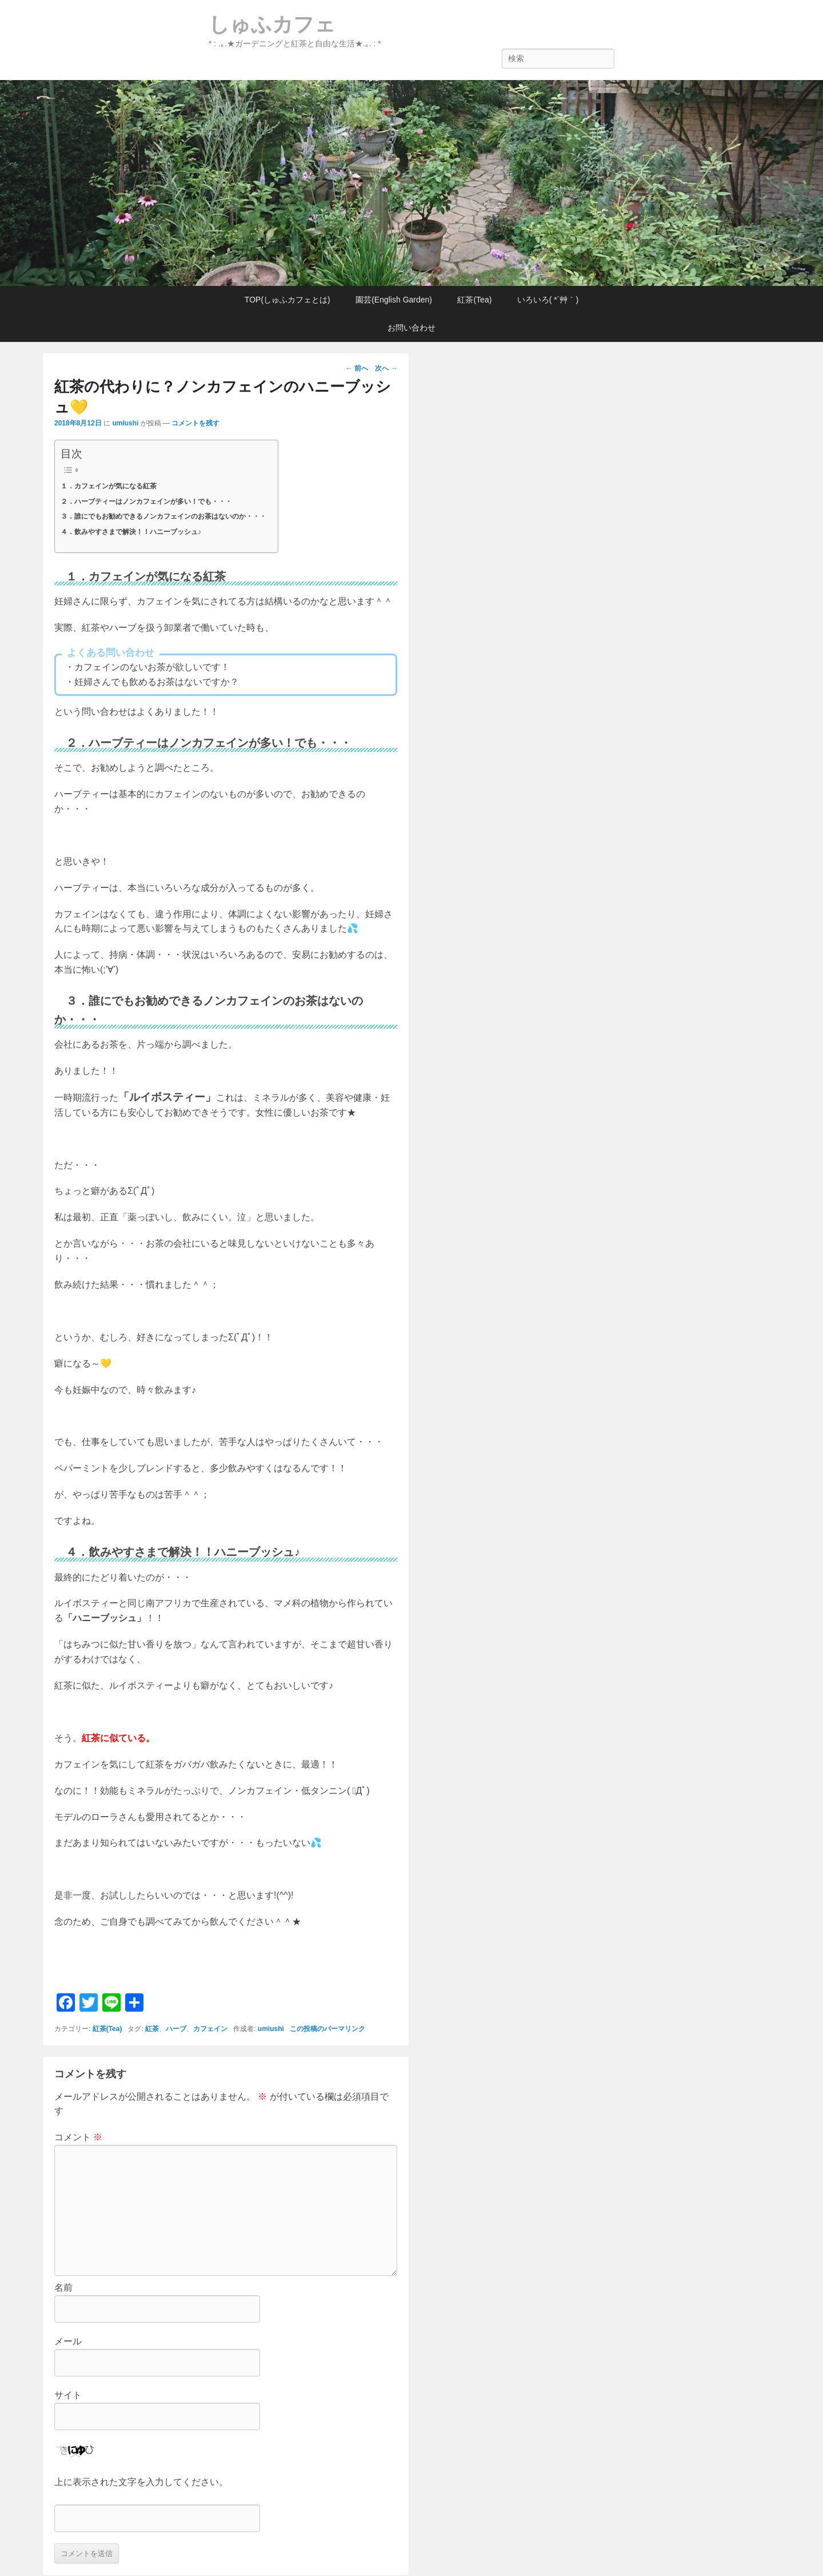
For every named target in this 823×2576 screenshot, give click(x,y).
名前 (63, 2287)
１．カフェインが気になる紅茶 (109, 486)
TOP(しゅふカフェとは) (287, 299)
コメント (78, 2137)
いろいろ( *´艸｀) (547, 299)
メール (68, 2341)
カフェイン (210, 2029)
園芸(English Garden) (393, 299)
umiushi (125, 423)
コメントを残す (195, 423)
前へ (357, 368)
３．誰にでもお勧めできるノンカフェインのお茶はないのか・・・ (163, 516)
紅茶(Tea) (474, 299)
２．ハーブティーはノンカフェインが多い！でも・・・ (146, 501)
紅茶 (152, 2029)
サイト (68, 2395)
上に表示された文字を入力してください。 (141, 2482)
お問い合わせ (411, 327)
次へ (386, 368)
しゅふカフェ (272, 24)
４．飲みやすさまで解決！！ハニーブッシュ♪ (131, 532)
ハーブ (176, 2029)
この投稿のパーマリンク (327, 2029)
